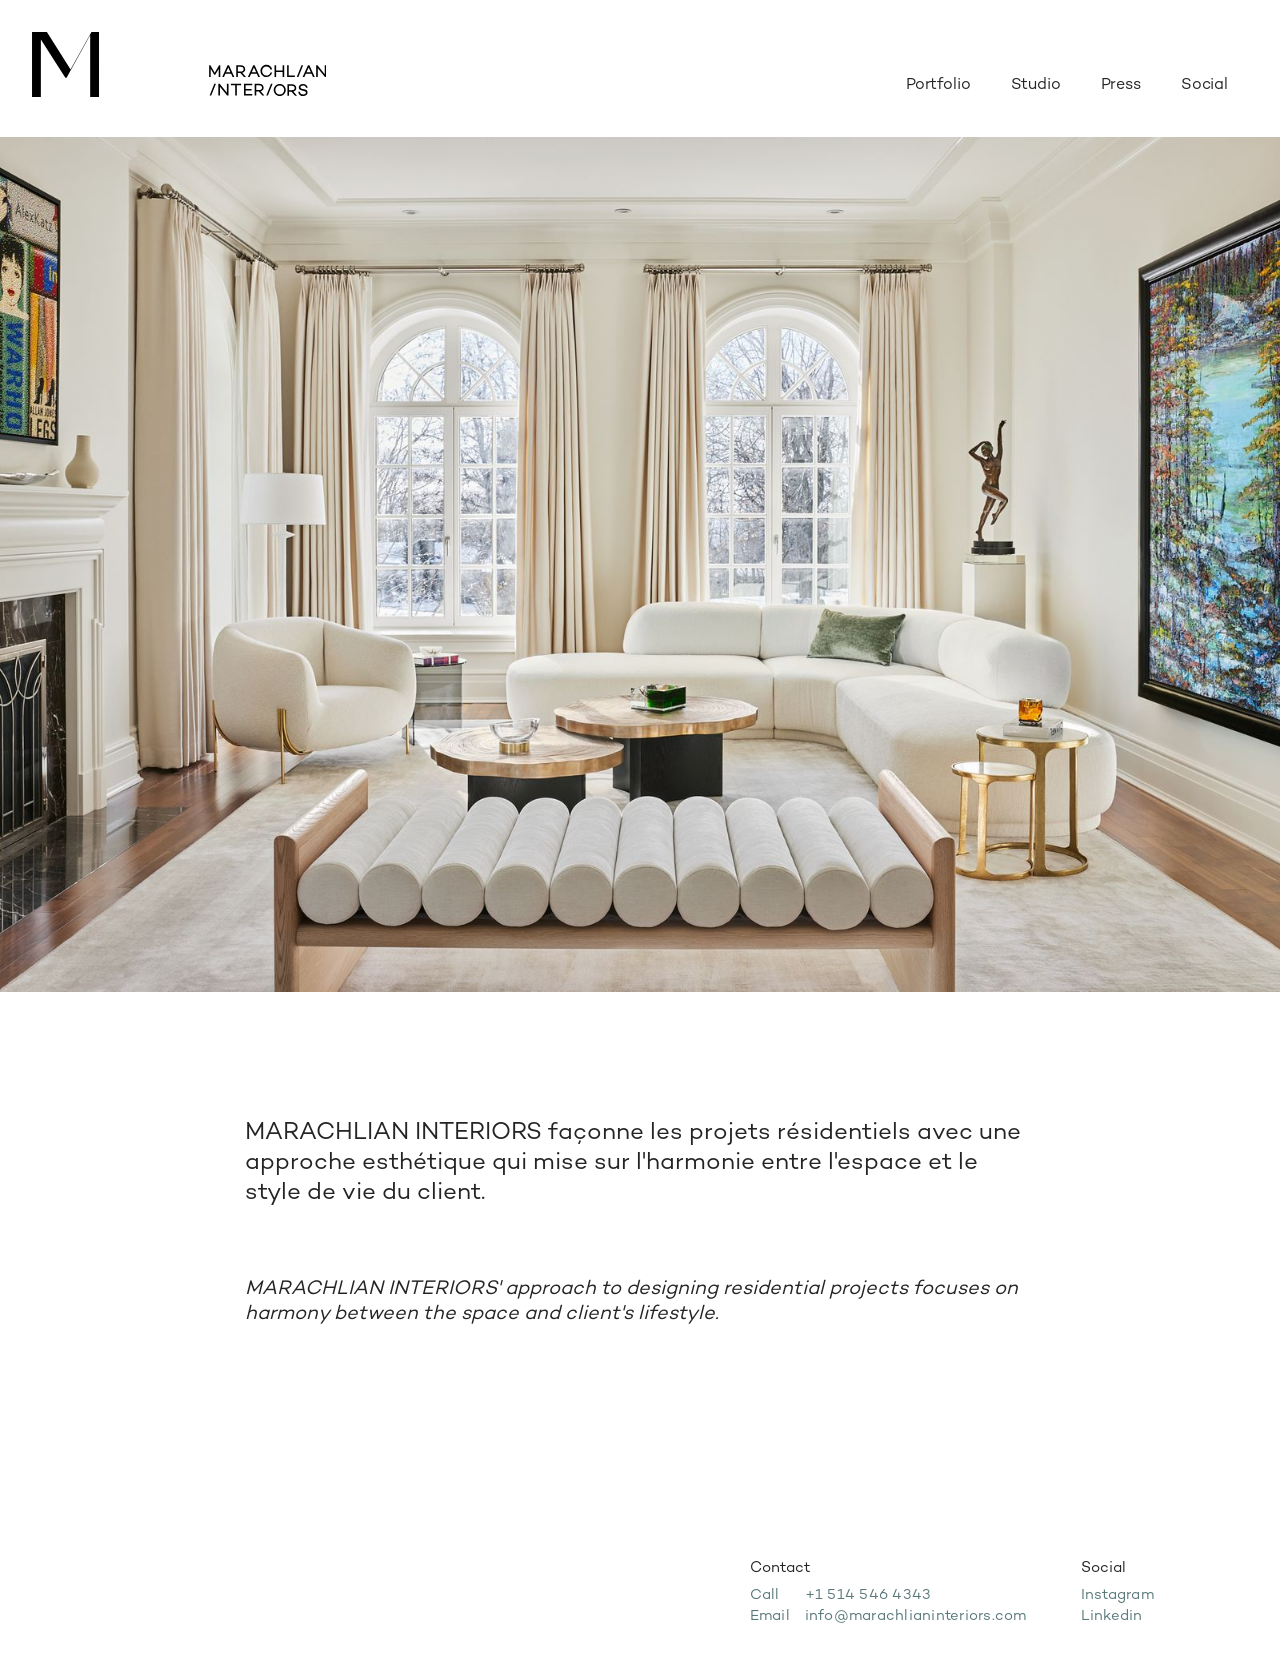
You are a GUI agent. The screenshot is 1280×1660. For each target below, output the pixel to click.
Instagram (1117, 1595)
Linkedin (1112, 1616)
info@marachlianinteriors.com (916, 1616)
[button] (1204, 76)
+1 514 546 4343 (868, 1595)
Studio (1036, 85)
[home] (179, 68)
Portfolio (938, 85)
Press (1121, 85)
